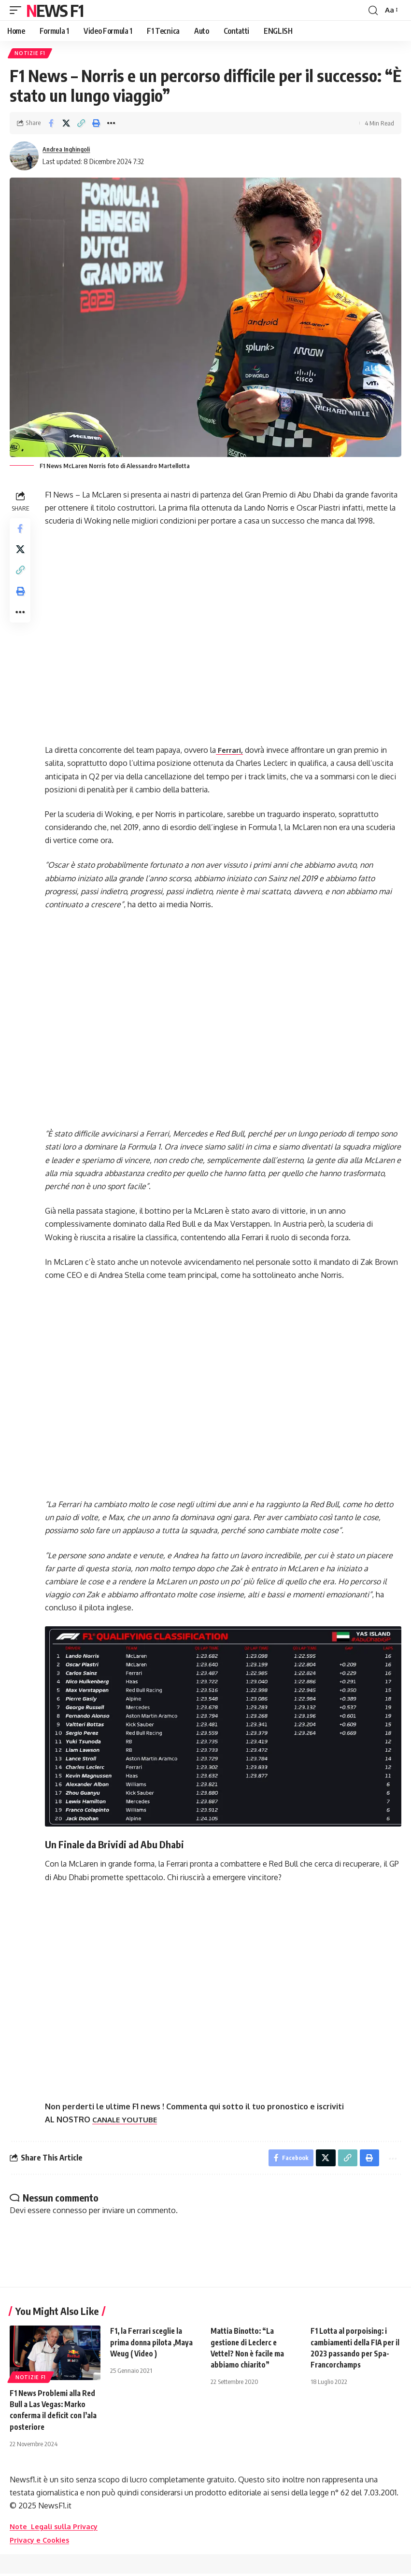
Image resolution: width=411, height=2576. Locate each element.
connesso (70, 2212)
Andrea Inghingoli (70, 150)
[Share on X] (66, 125)
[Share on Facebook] (51, 125)
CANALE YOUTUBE (129, 2119)
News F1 (54, 10)
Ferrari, (232, 751)
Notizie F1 (30, 54)
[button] (18, 10)
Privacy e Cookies (42, 2542)
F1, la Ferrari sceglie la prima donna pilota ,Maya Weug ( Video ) (153, 2344)
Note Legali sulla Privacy (57, 2529)
